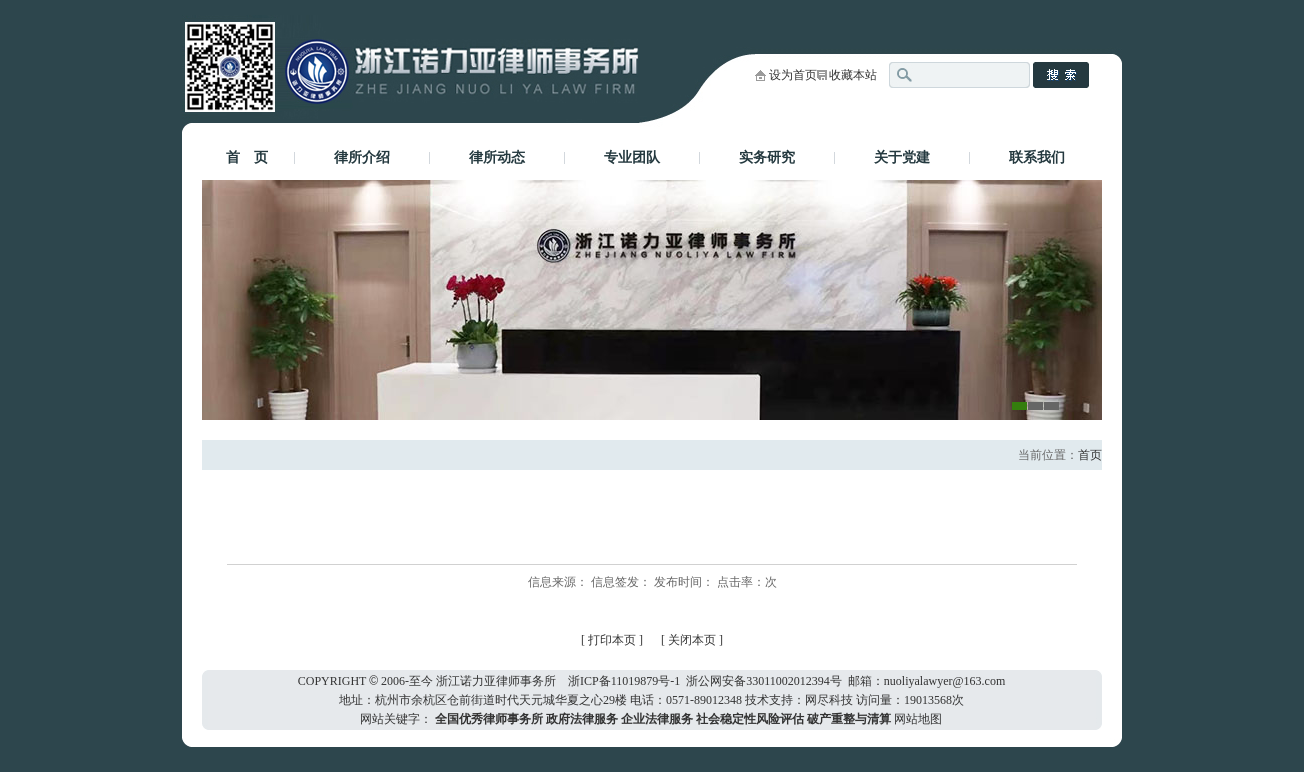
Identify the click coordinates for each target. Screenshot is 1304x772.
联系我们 (1037, 157)
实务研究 (767, 157)
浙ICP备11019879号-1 (624, 681)
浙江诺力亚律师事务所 (496, 681)
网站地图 (918, 719)
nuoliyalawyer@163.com (944, 681)
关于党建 (902, 157)
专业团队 (632, 157)
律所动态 (497, 157)
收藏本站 (853, 75)
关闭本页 (693, 640)
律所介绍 (362, 157)
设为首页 (793, 75)
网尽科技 (829, 700)
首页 (1090, 455)
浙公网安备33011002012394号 (764, 681)
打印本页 (612, 640)
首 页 (247, 157)
